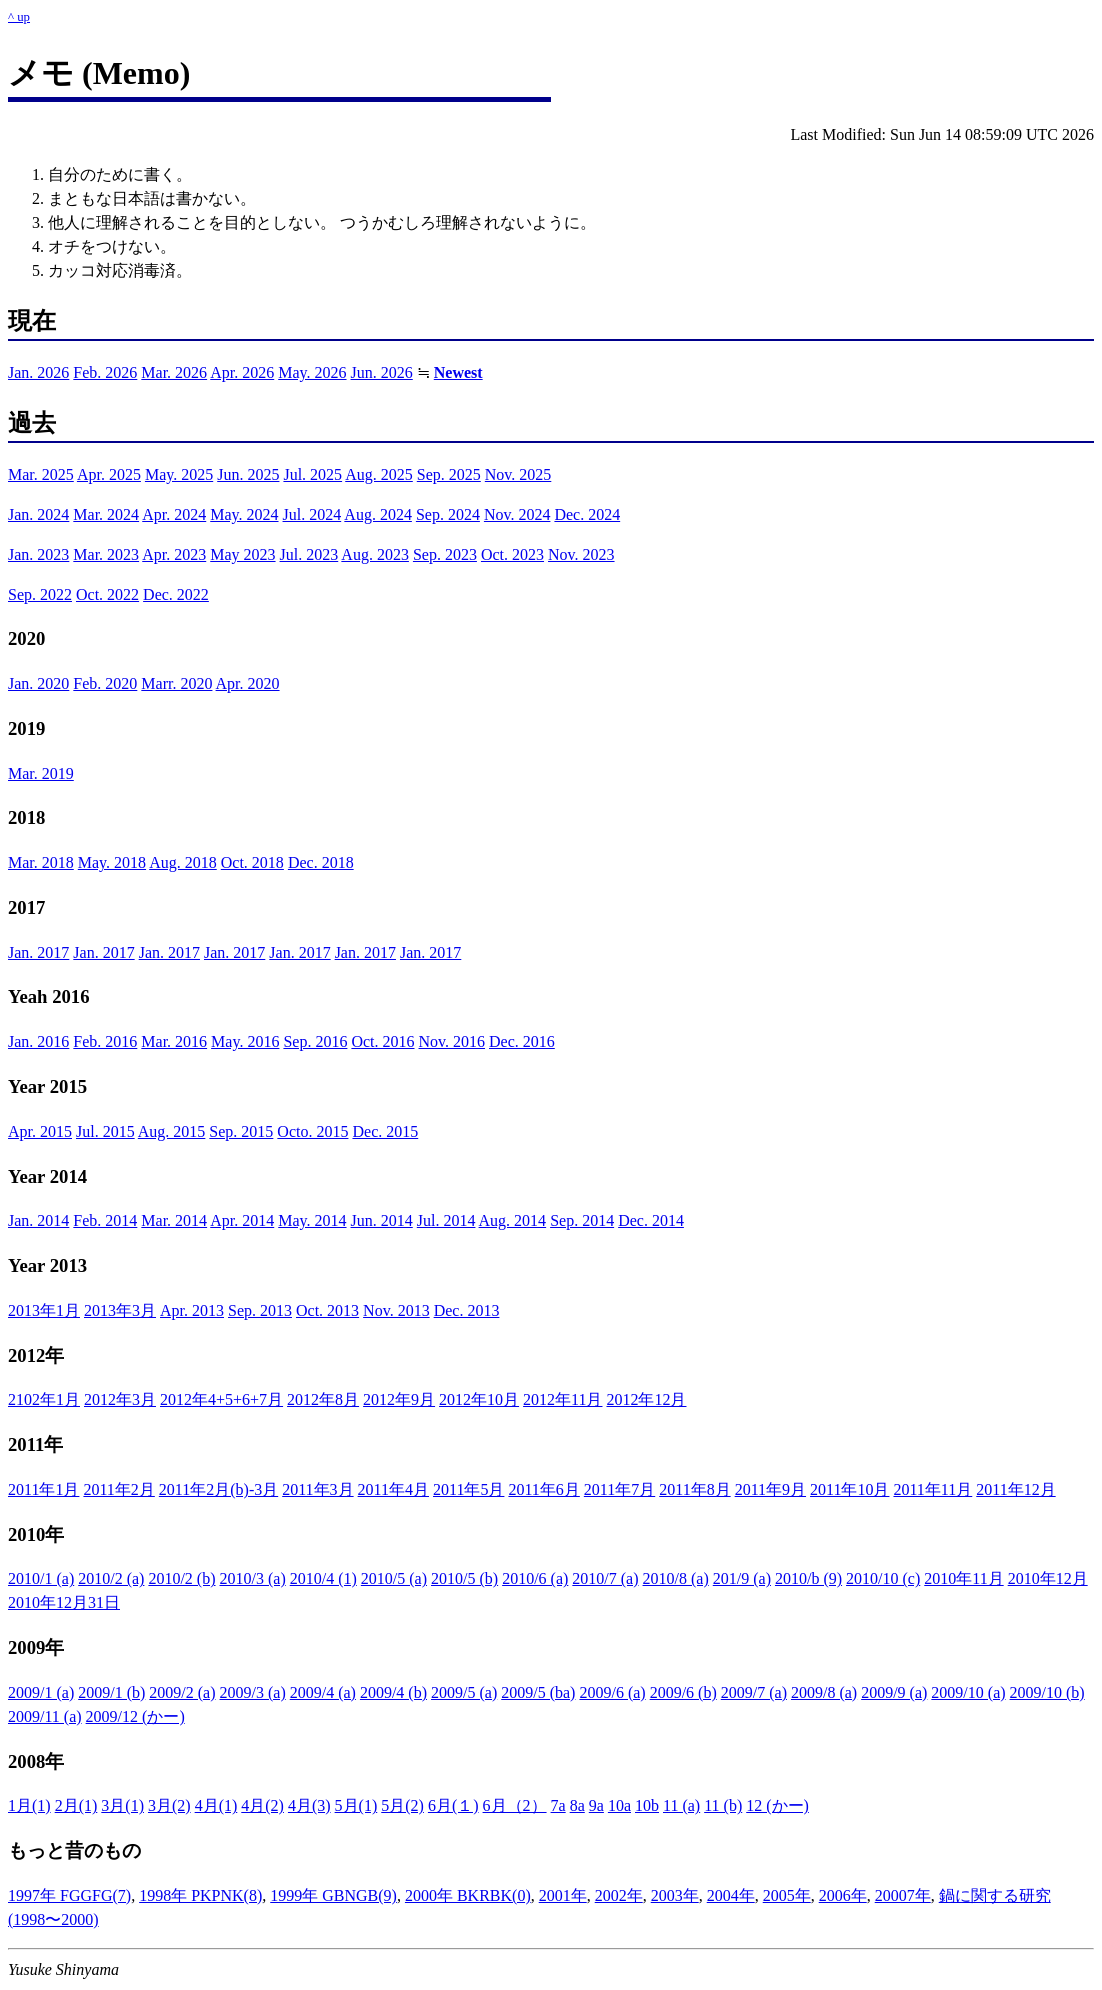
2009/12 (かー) (135, 1716)
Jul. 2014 (446, 1220)
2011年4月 (393, 1489)
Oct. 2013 (327, 1310)
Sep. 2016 (315, 1041)
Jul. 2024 (312, 514)
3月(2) (169, 1805)
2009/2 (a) (182, 1692)
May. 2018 (112, 862)
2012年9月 (399, 1399)
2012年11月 (562, 1399)
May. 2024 (244, 514)
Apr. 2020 (248, 683)
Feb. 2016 (105, 1041)
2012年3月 (120, 1399)
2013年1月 (44, 1310)
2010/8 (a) (676, 1578)
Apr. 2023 (174, 554)
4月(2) (262, 1805)
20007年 (903, 1895)
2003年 (675, 1895)
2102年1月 (44, 1399)
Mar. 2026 (174, 372)
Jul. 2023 (309, 554)
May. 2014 (312, 1220)
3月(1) (122, 1805)
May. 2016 (245, 1041)
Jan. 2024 (38, 514)
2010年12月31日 (64, 1602)
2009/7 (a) (754, 1692)
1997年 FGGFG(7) (69, 1895)
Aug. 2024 (378, 514)
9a (596, 1805)
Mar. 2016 (174, 1041)
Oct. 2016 (382, 1041)
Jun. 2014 (382, 1220)
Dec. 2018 (321, 862)
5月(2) (402, 1805)
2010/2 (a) (111, 1578)
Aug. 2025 (379, 474)
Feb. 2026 (105, 372)
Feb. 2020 (105, 683)
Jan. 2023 (38, 554)
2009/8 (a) (824, 1692)
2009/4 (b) (393, 1692)
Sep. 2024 (448, 514)
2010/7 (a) (605, 1578)
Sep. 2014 (582, 1220)
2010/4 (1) (323, 1578)
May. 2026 (312, 372)
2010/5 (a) (394, 1578)
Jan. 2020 (38, 683)
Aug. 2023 (375, 554)
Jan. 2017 (38, 952)
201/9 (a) (742, 1578)
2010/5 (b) (464, 1578)
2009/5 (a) (464, 1692)
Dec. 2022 (176, 594)
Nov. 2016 (452, 1041)
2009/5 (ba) (538, 1692)
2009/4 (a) (323, 1692)
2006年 (843, 1895)
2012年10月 (479, 1399)
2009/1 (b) (111, 1692)
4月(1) (216, 1805)
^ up (19, 17)
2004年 (731, 1895)
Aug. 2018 (183, 862)
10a (619, 1805)
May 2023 (242, 554)
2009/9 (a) (894, 1692)
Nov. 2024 (517, 514)
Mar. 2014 (174, 1220)
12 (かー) (777, 1805)
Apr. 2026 (242, 372)
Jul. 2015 (105, 1131)
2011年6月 (543, 1489)
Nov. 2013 (396, 1310)
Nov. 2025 (518, 474)
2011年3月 (317, 1489)
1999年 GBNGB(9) (333, 1895)
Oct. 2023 (512, 554)
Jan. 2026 (38, 372)
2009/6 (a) (612, 1692)
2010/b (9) (808, 1578)
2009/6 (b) (683, 1692)
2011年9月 (770, 1489)
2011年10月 (849, 1489)
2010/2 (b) (181, 1578)
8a (577, 1805)
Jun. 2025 (248, 474)
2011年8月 (694, 1489)
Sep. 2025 (449, 474)
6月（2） (515, 1805)
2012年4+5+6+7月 (221, 1399)
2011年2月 (118, 1489)
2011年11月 (932, 1489)
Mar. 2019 (41, 773)
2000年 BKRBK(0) (468, 1895)
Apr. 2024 (174, 514)
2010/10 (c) (883, 1578)
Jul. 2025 (312, 474)
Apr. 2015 (40, 1131)
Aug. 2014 (513, 1220)
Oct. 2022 (107, 594)
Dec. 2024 (587, 514)
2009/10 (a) (968, 1692)
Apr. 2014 (242, 1220)
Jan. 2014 (38, 1220)
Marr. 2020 (176, 683)
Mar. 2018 (41, 862)
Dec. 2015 (385, 1131)
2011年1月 (43, 1489)
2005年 (787, 1895)
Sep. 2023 (445, 554)
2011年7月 (619, 1489)
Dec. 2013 (467, 1310)
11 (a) (681, 1805)
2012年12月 (646, 1399)
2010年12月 (1048, 1578)
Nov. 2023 (581, 554)
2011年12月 (1015, 1489)
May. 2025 (179, 474)
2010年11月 (963, 1578)
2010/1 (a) (41, 1578)
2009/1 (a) (41, 1692)
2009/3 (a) (253, 1692)
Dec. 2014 (651, 1220)
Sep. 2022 (40, 594)
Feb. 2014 (105, 1220)
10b (647, 1805)
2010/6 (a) (535, 1578)
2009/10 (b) (1047, 1692)
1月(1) (29, 1805)
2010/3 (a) (253, 1578)
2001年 (563, 1895)
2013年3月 (120, 1310)
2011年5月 (468, 1489)
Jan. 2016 (38, 1041)
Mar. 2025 (41, 474)
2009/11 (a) (45, 1716)
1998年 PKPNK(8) (200, 1895)
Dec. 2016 (522, 1041)
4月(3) (309, 1805)
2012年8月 (323, 1399)
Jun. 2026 (382, 372)
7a (558, 1805)
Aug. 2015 (172, 1131)
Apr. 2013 (192, 1310)
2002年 (619, 1895)
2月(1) (76, 1805)
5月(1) (356, 1805)
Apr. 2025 (109, 474)
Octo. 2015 (312, 1131)
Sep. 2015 (241, 1131)
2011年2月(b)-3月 (218, 1489)
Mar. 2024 (106, 514)
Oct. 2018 (252, 862)
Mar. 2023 (106, 554)
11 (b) (723, 1805)
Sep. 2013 (260, 1310)
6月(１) (453, 1805)
